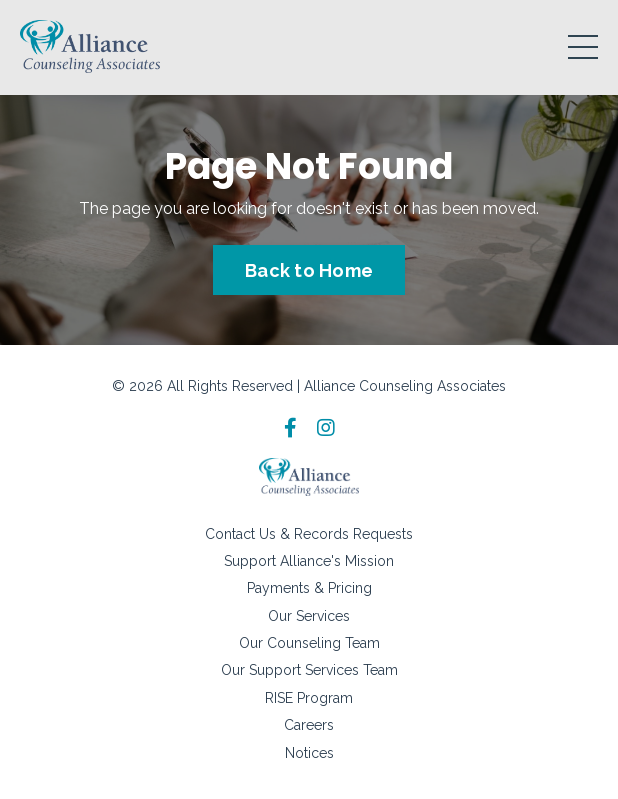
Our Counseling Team (309, 643)
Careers (309, 725)
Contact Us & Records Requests (309, 534)
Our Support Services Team (309, 670)
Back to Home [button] (309, 270)
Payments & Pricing (309, 588)
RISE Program (309, 698)
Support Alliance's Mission (309, 561)
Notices (309, 753)
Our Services (309, 616)
